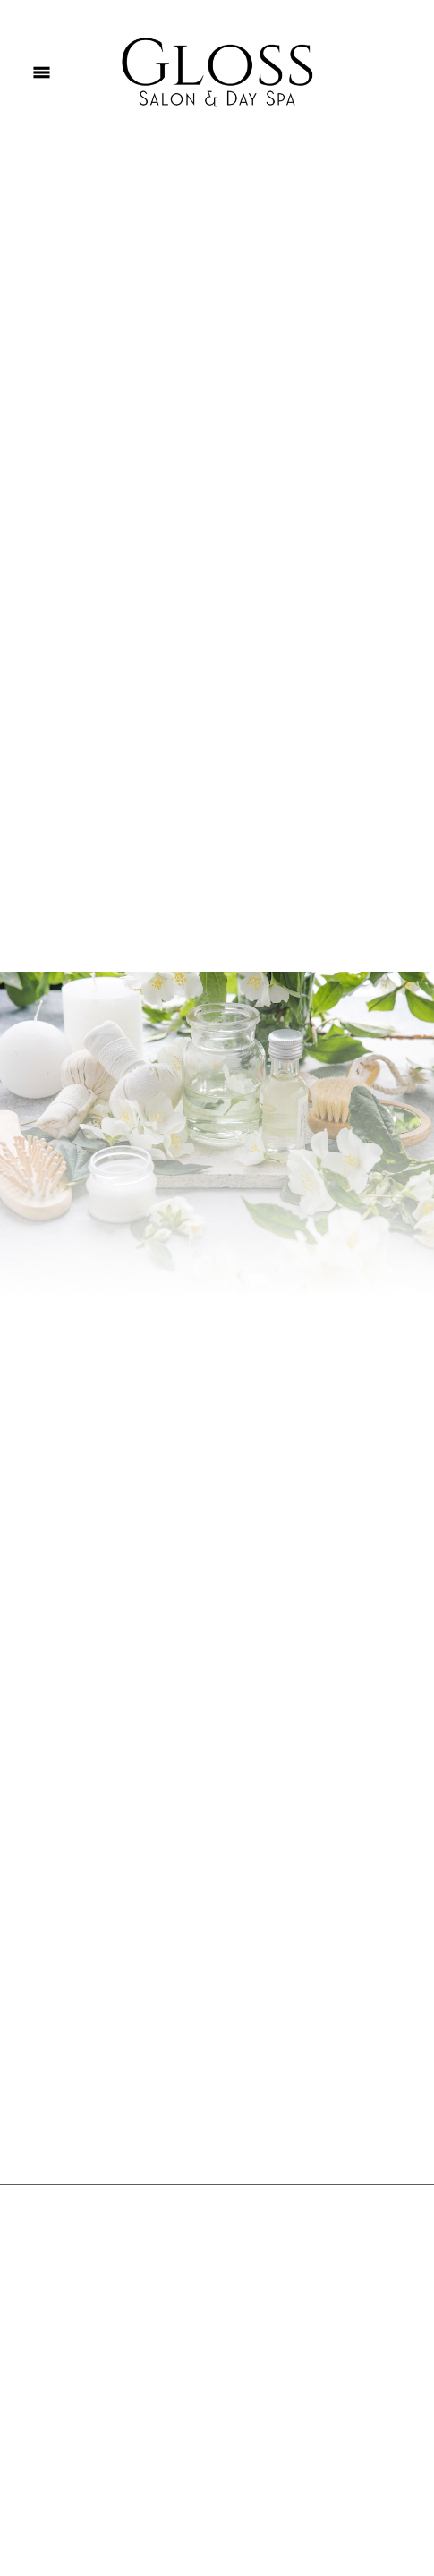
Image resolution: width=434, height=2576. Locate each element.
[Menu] (41, 72)
